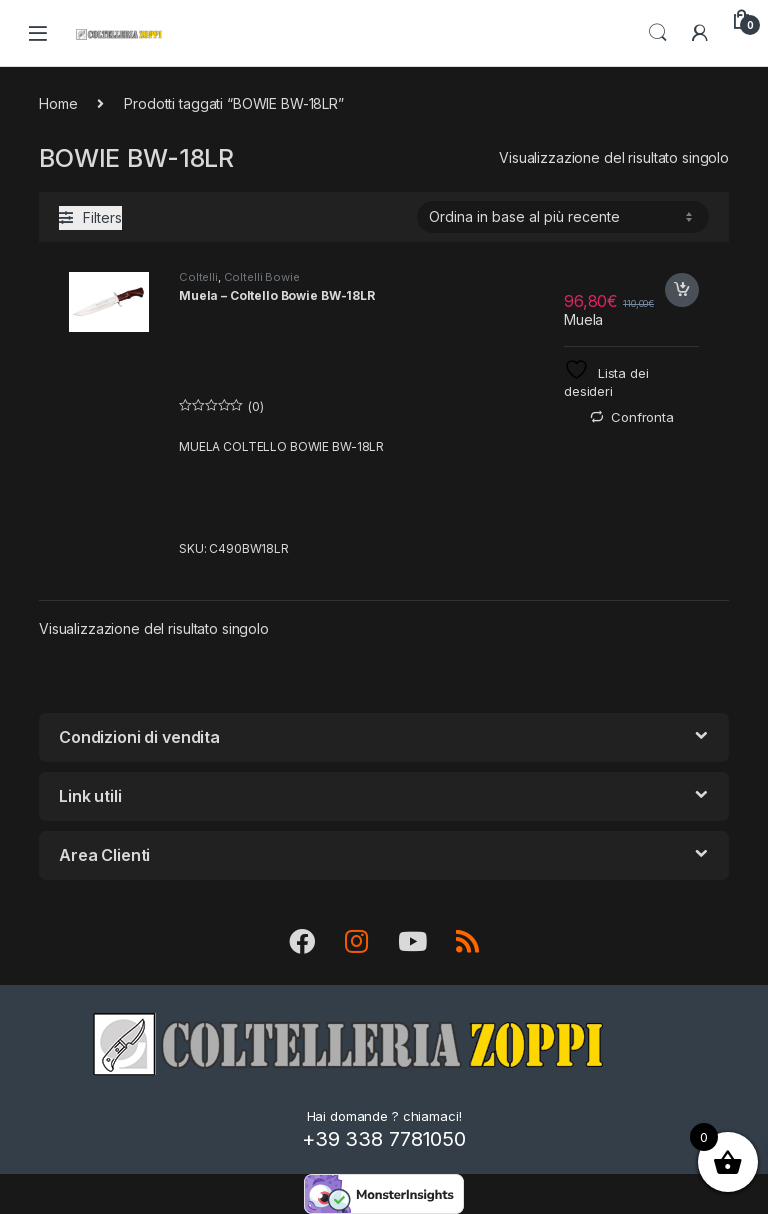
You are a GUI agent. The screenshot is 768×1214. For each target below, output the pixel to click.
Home (58, 103)
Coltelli (198, 277)
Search (658, 33)
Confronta (642, 417)
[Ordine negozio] (563, 217)
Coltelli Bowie (262, 277)
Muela (583, 319)
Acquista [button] (682, 290)
